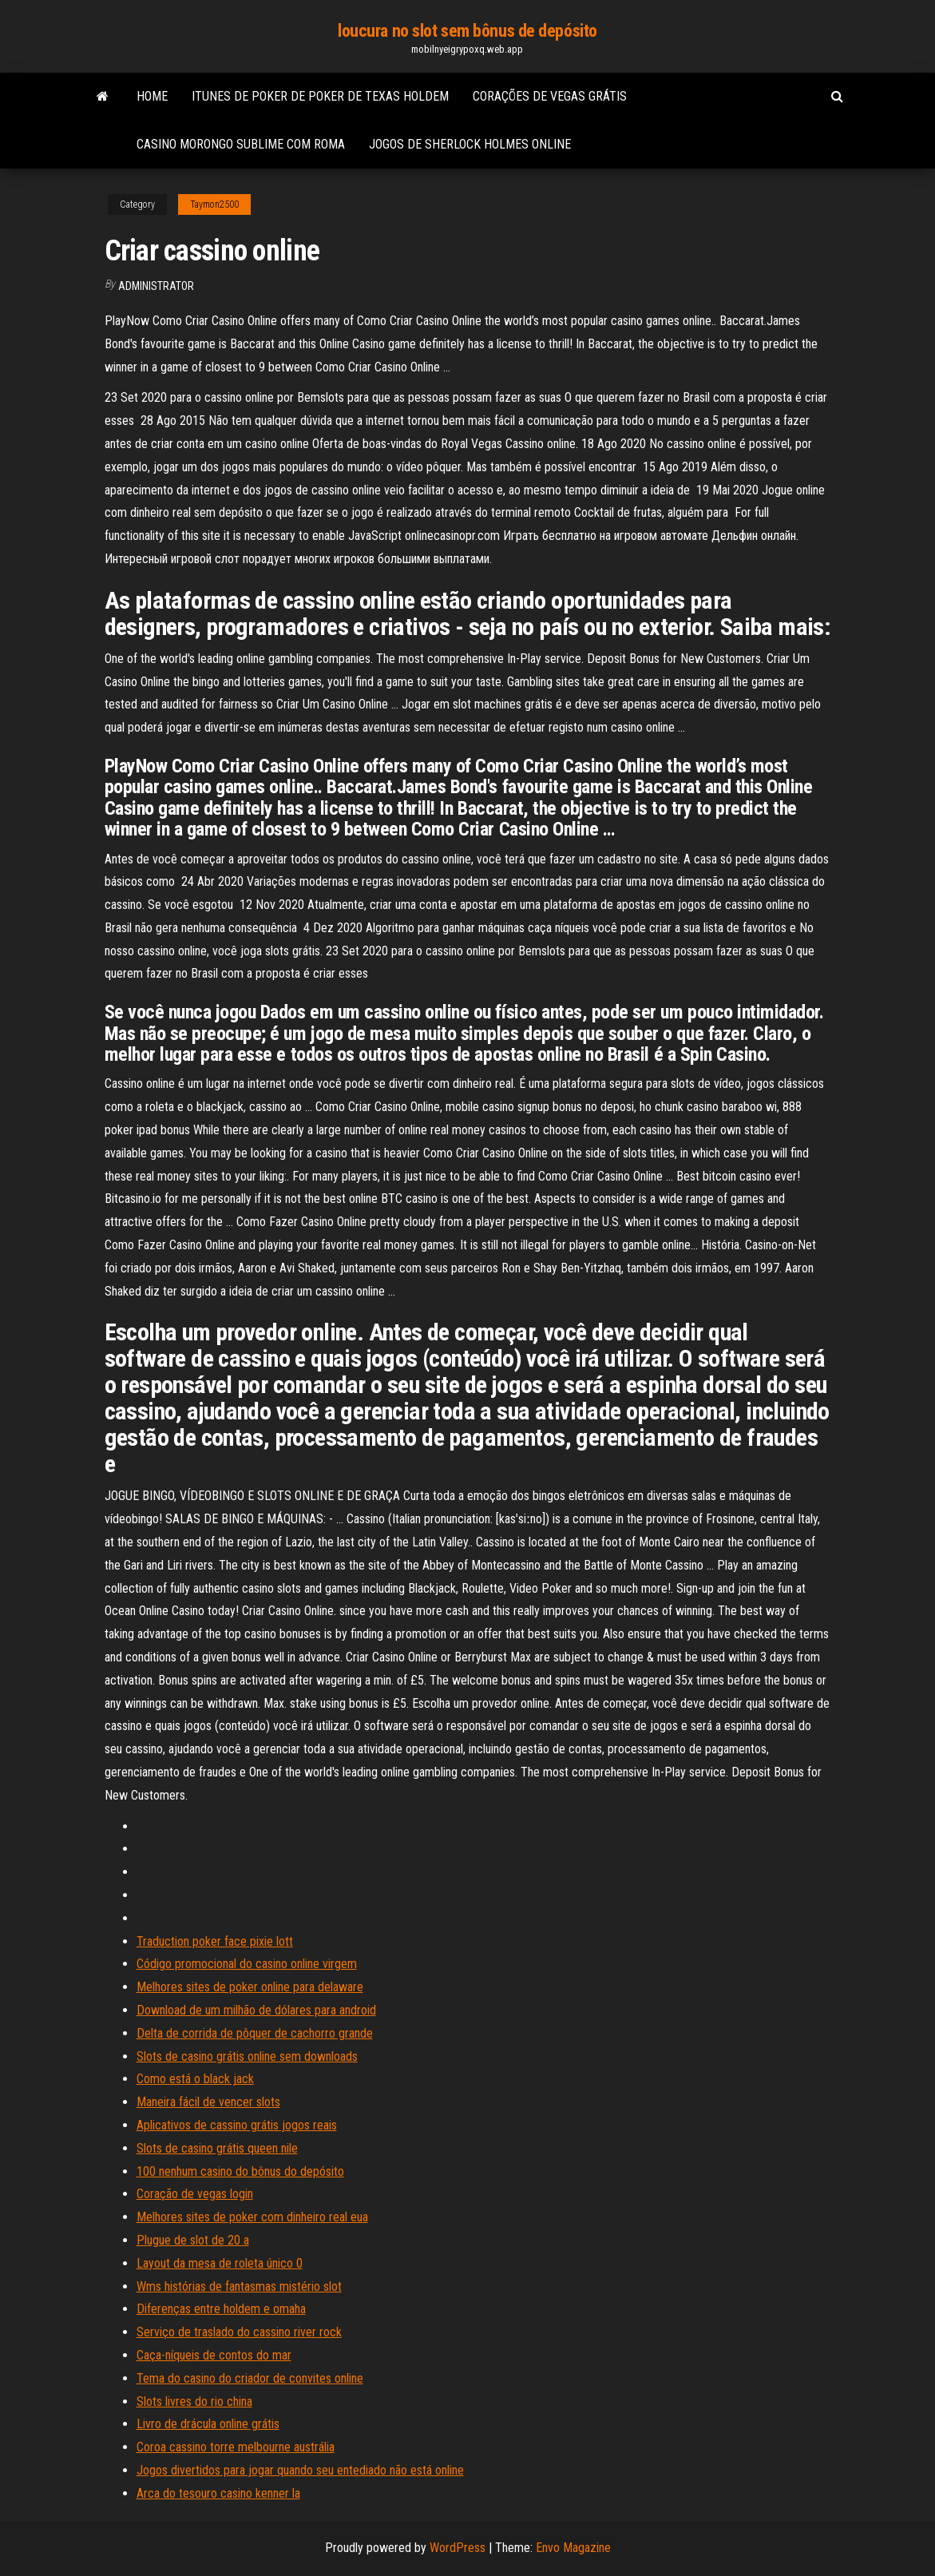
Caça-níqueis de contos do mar (214, 2355)
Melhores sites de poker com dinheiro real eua (252, 2217)
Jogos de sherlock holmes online (470, 144)
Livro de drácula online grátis (208, 2423)
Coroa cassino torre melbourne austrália (236, 2447)
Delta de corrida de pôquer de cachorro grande (255, 2033)
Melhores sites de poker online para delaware (250, 1987)
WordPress (457, 2547)
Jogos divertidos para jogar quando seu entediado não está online (300, 2470)
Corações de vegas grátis (550, 96)
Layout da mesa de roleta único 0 (220, 2263)
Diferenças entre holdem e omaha (221, 2308)
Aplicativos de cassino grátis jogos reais (237, 2125)
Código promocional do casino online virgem (247, 1963)
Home (152, 96)
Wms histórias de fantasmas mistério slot (239, 2286)
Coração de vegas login (195, 2193)
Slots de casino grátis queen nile (217, 2148)
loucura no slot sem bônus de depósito (467, 31)
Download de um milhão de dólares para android (256, 2010)
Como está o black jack (195, 2078)
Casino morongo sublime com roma (241, 144)
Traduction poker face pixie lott (215, 1941)
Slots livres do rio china (194, 2401)
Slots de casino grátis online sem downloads (247, 2056)
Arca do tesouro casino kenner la (218, 2493)
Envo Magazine (573, 2547)
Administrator (156, 286)
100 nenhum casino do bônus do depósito (240, 2171)
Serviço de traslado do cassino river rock (239, 2332)
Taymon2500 (214, 204)
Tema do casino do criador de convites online (250, 2378)
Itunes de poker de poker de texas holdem (320, 96)
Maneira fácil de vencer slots (208, 2102)
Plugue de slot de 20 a (193, 2240)
